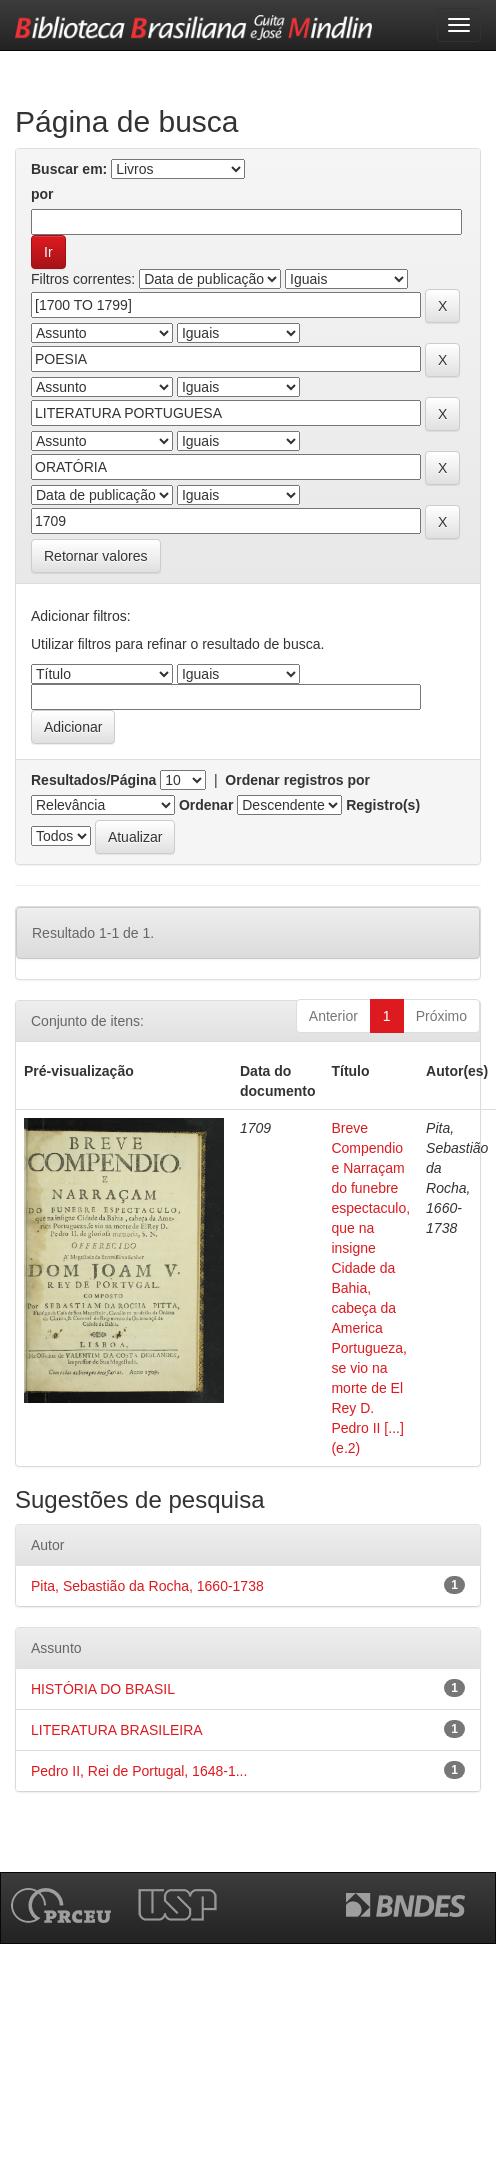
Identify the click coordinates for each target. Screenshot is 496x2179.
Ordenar (206, 805)
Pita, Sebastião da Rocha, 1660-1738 (147, 1586)
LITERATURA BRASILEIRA (117, 1730)
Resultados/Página (93, 780)
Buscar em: (69, 169)
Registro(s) (383, 805)
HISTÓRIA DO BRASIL (103, 1689)
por (42, 194)
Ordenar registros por (297, 780)
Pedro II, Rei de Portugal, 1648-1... (139, 1771)
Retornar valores (96, 556)
